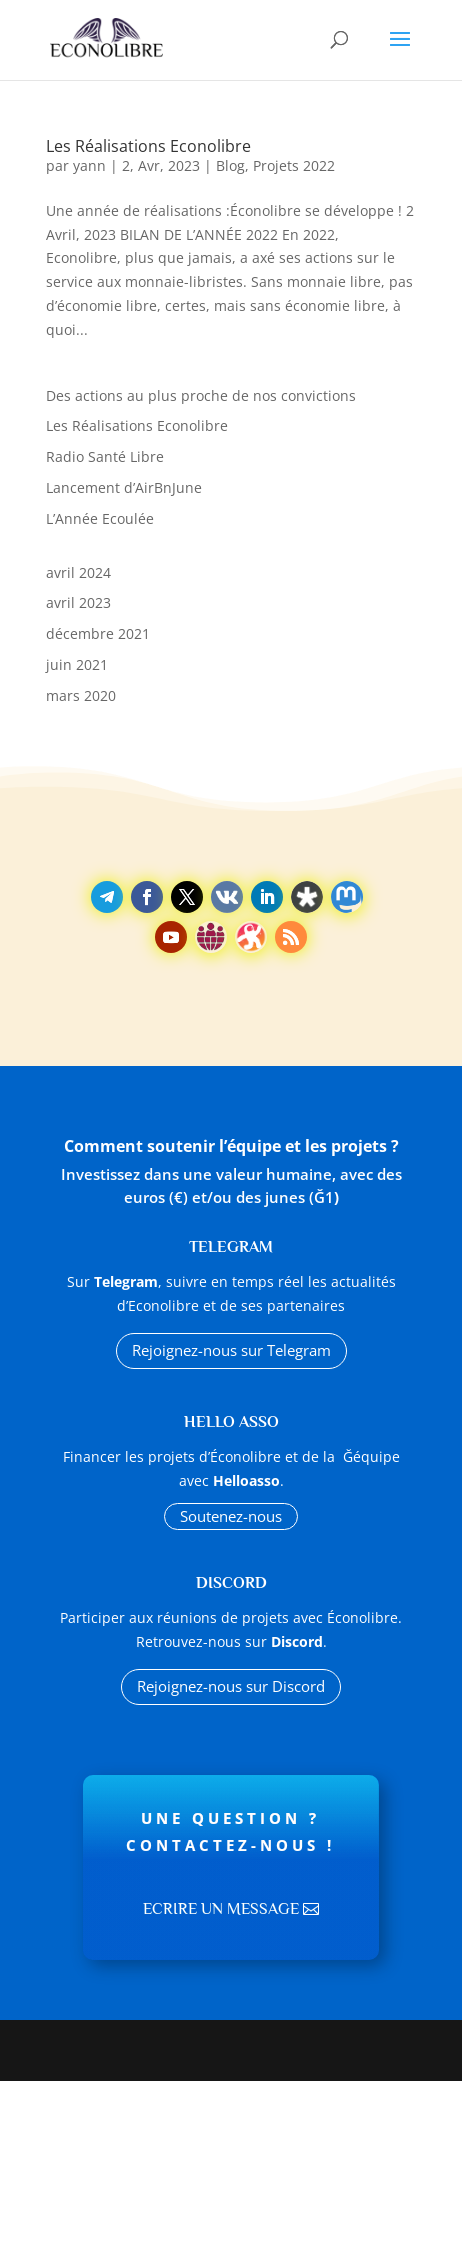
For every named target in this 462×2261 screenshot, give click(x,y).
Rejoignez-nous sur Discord (231, 1686)
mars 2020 (81, 695)
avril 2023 (78, 602)
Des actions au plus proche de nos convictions (201, 395)
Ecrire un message (221, 1909)
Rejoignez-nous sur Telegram (231, 1350)
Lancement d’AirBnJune (124, 487)
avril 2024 (78, 572)
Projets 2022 (294, 165)
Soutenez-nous (231, 1516)
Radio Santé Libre (105, 456)
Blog (230, 165)
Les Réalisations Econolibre (148, 146)
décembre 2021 (98, 633)
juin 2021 (77, 664)
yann (89, 165)
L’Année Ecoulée (100, 518)
